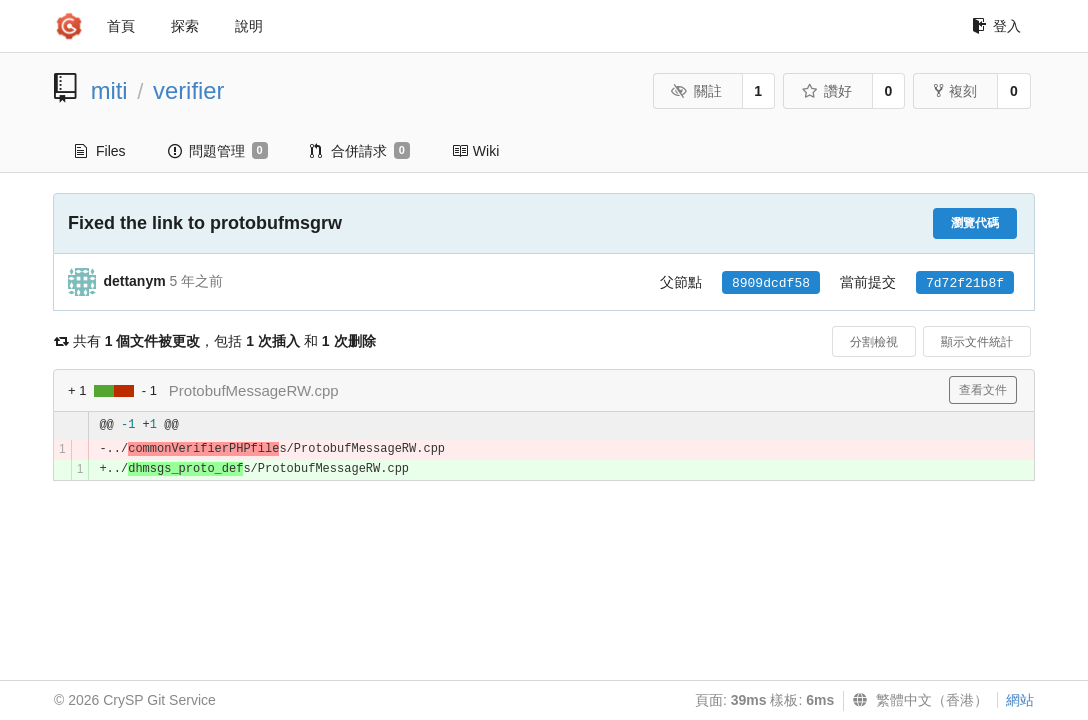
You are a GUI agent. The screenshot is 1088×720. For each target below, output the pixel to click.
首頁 (121, 26)
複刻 (955, 91)
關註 (696, 91)
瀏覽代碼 (975, 223)
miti (109, 90)
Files (100, 151)
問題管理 (218, 151)
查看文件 (983, 390)
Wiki (475, 151)
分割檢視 (874, 342)
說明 (249, 26)
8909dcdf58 (771, 283)
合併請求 (360, 151)
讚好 (826, 91)
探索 (185, 26)
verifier (188, 90)
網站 (1020, 700)
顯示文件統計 (977, 342)
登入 (996, 26)
